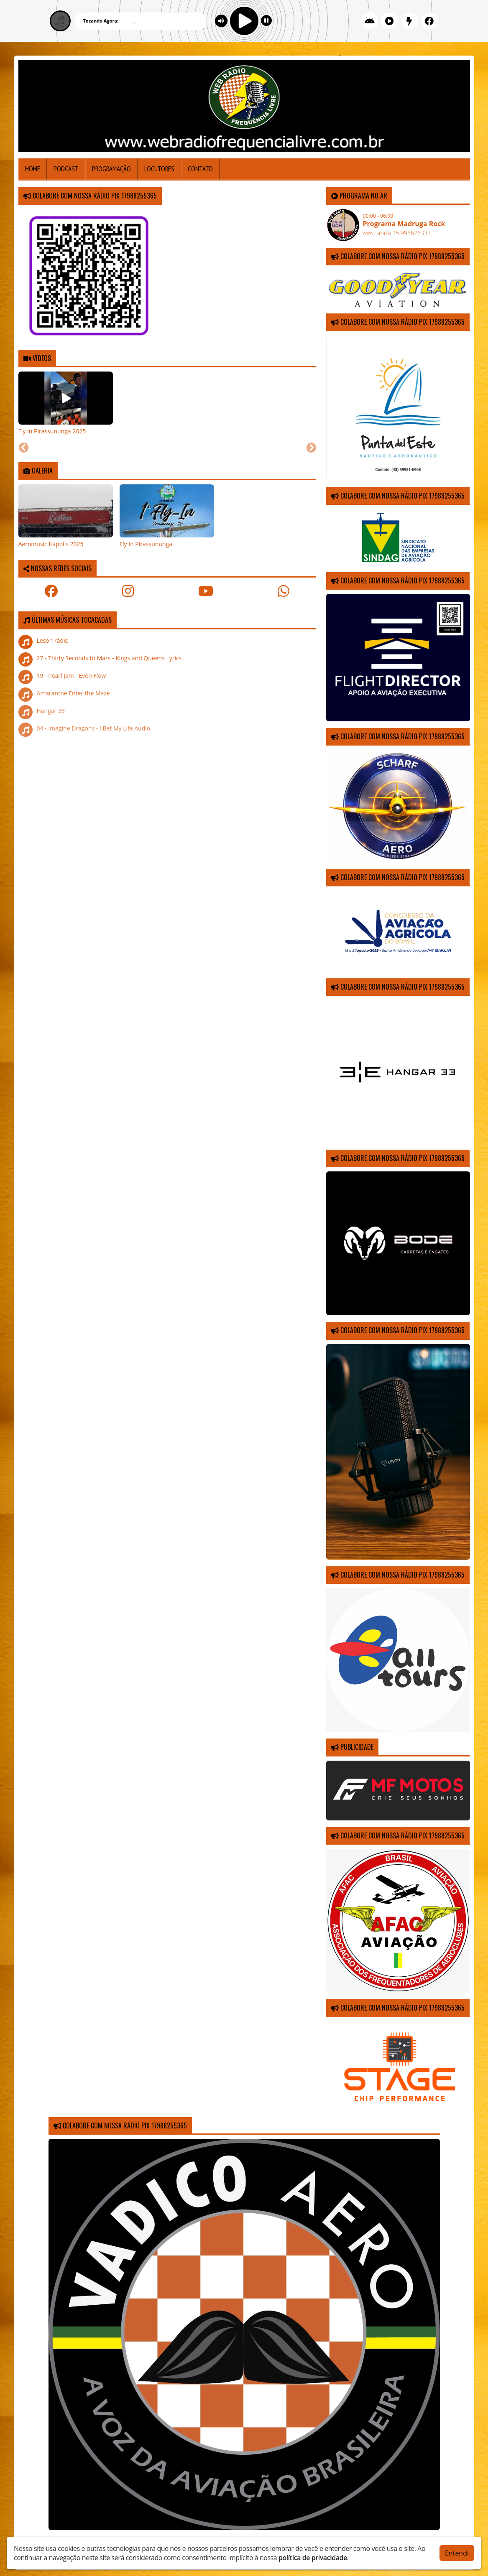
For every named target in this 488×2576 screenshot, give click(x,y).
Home (32, 168)
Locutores (159, 168)
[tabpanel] (65, 403)
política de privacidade (312, 2557)
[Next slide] (311, 448)
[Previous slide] (23, 448)
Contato (200, 168)
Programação (111, 168)
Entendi (457, 2553)
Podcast (66, 168)
